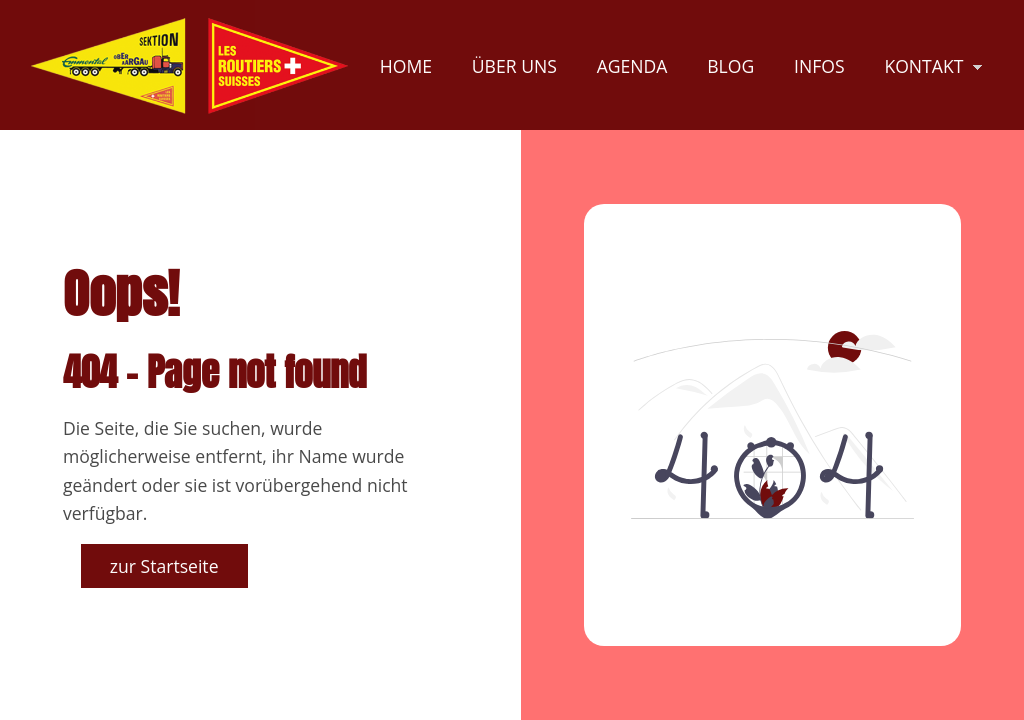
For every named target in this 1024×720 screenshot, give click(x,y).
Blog (730, 66)
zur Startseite (164, 566)
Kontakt (923, 66)
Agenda (632, 66)
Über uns (514, 66)
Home (406, 66)
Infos (819, 66)
